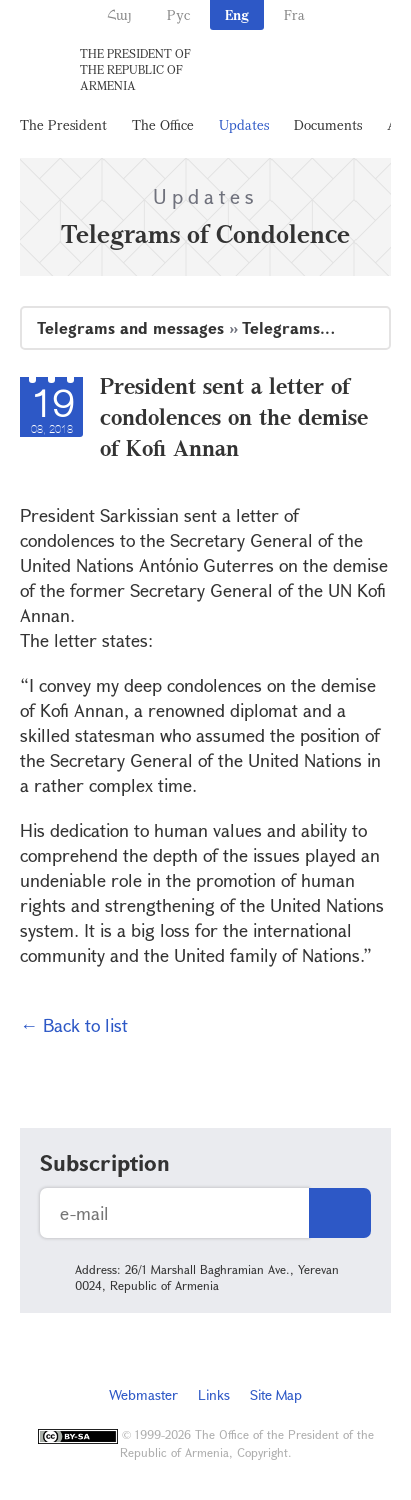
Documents (328, 124)
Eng (237, 14)
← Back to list (74, 1025)
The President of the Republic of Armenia (135, 69)
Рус (178, 14)
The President (63, 124)
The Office (163, 124)
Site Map (276, 1394)
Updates (244, 124)
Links (214, 1394)
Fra (294, 14)
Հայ (119, 14)
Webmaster (143, 1394)
